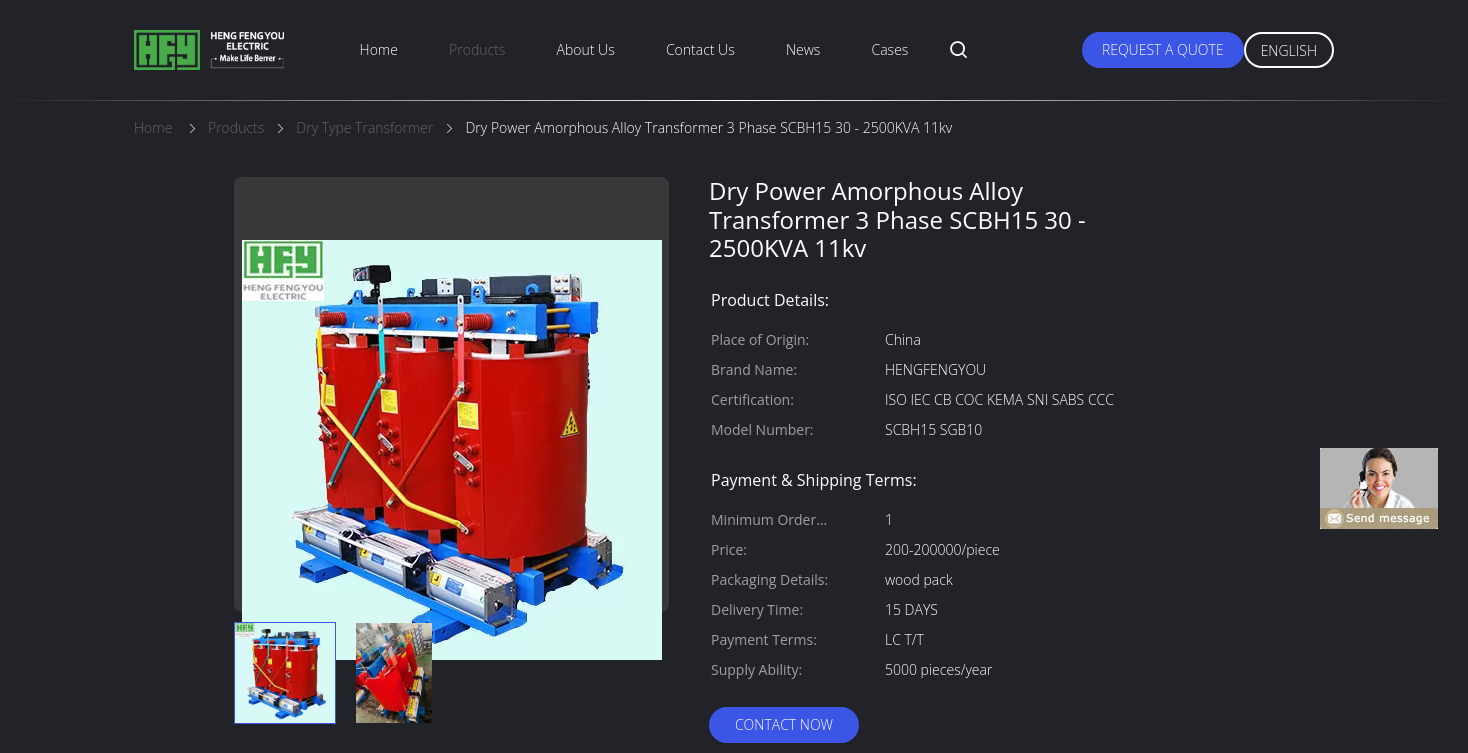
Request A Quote (1163, 49)
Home (379, 49)
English (1289, 50)
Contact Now (784, 724)
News (803, 49)
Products (477, 49)
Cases (890, 49)
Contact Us (700, 49)
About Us (586, 49)
